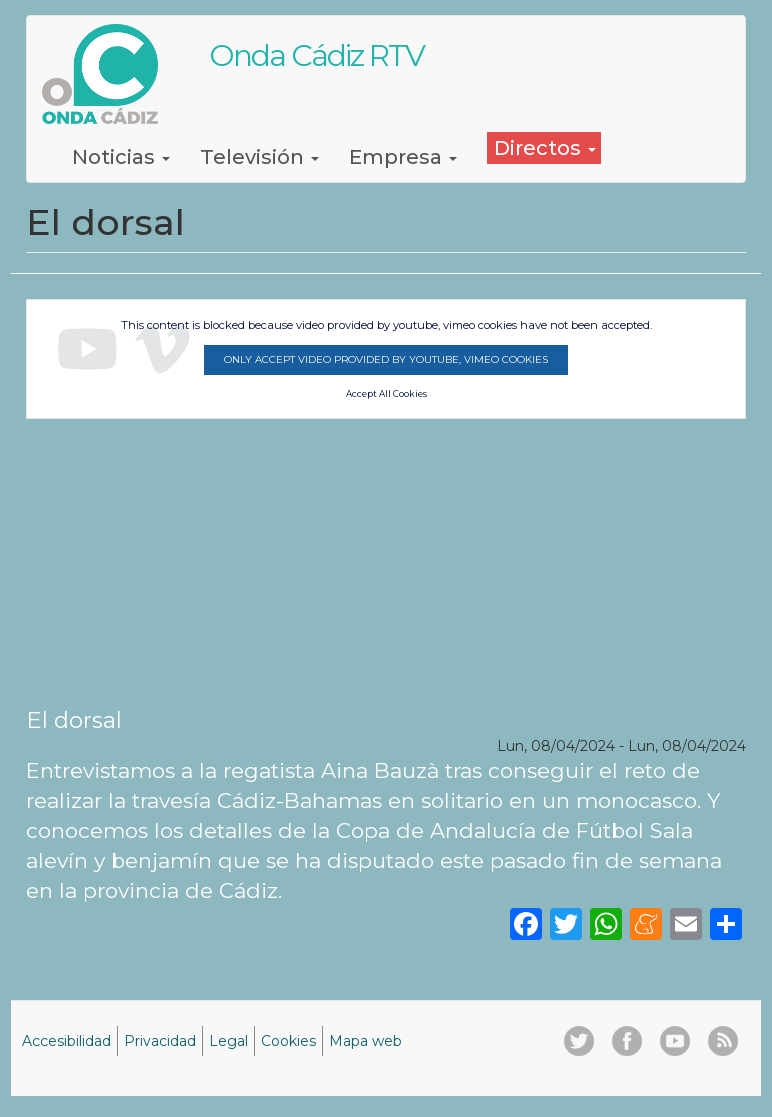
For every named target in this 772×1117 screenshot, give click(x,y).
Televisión (259, 157)
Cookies (288, 1041)
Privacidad (160, 1041)
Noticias (121, 157)
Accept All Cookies (386, 394)
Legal (228, 1041)
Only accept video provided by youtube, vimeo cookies (386, 359)
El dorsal (74, 720)
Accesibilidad (66, 1041)
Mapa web (365, 1041)
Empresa (403, 157)
